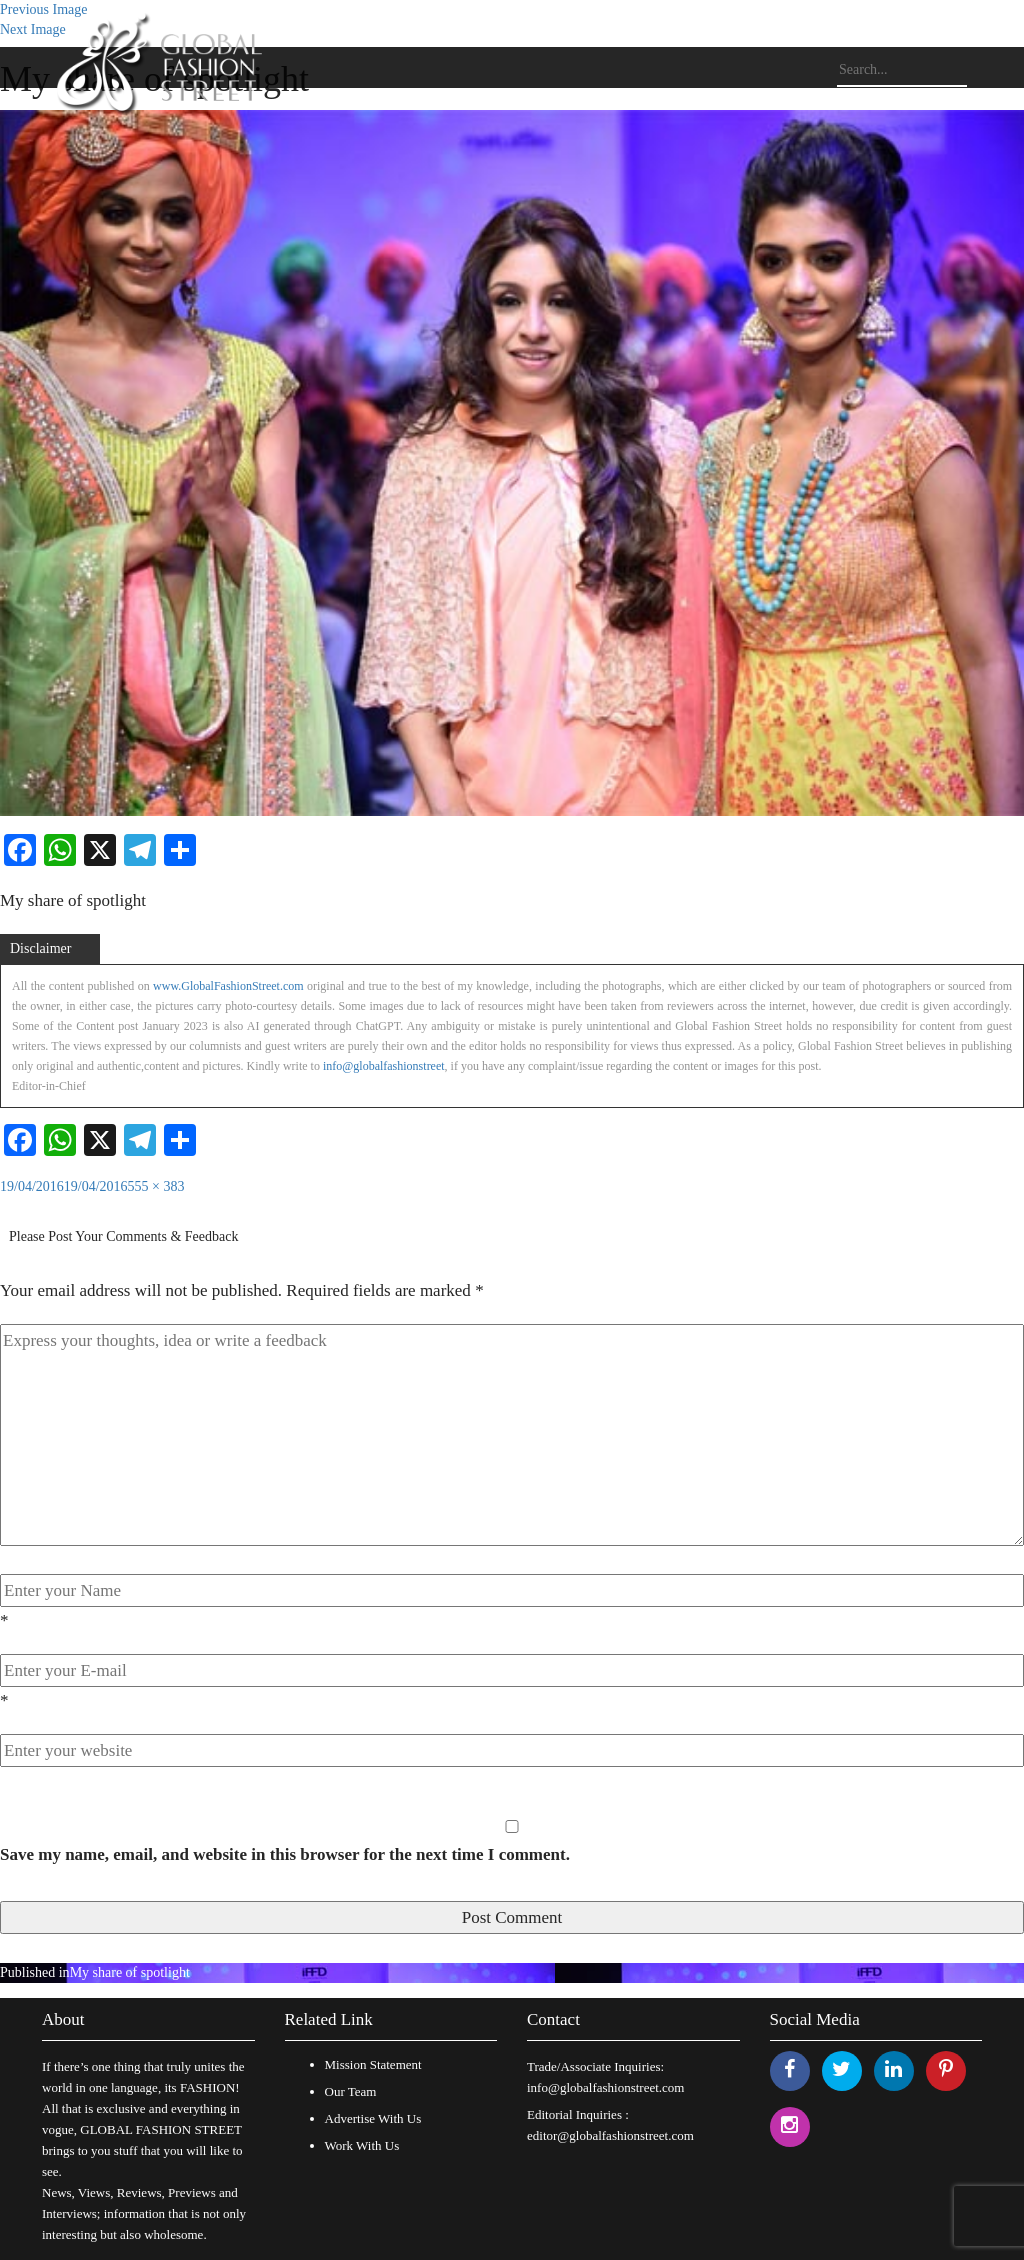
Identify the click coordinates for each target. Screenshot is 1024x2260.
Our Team (351, 2091)
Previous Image (43, 9)
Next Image (33, 29)
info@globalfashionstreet (384, 1066)
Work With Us (362, 2145)
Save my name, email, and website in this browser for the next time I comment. (285, 1854)
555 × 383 (156, 1186)
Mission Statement (373, 2064)
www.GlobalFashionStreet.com (228, 986)
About (63, 2019)
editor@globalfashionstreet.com (610, 2135)
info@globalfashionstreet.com (605, 2087)
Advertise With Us (373, 2118)
